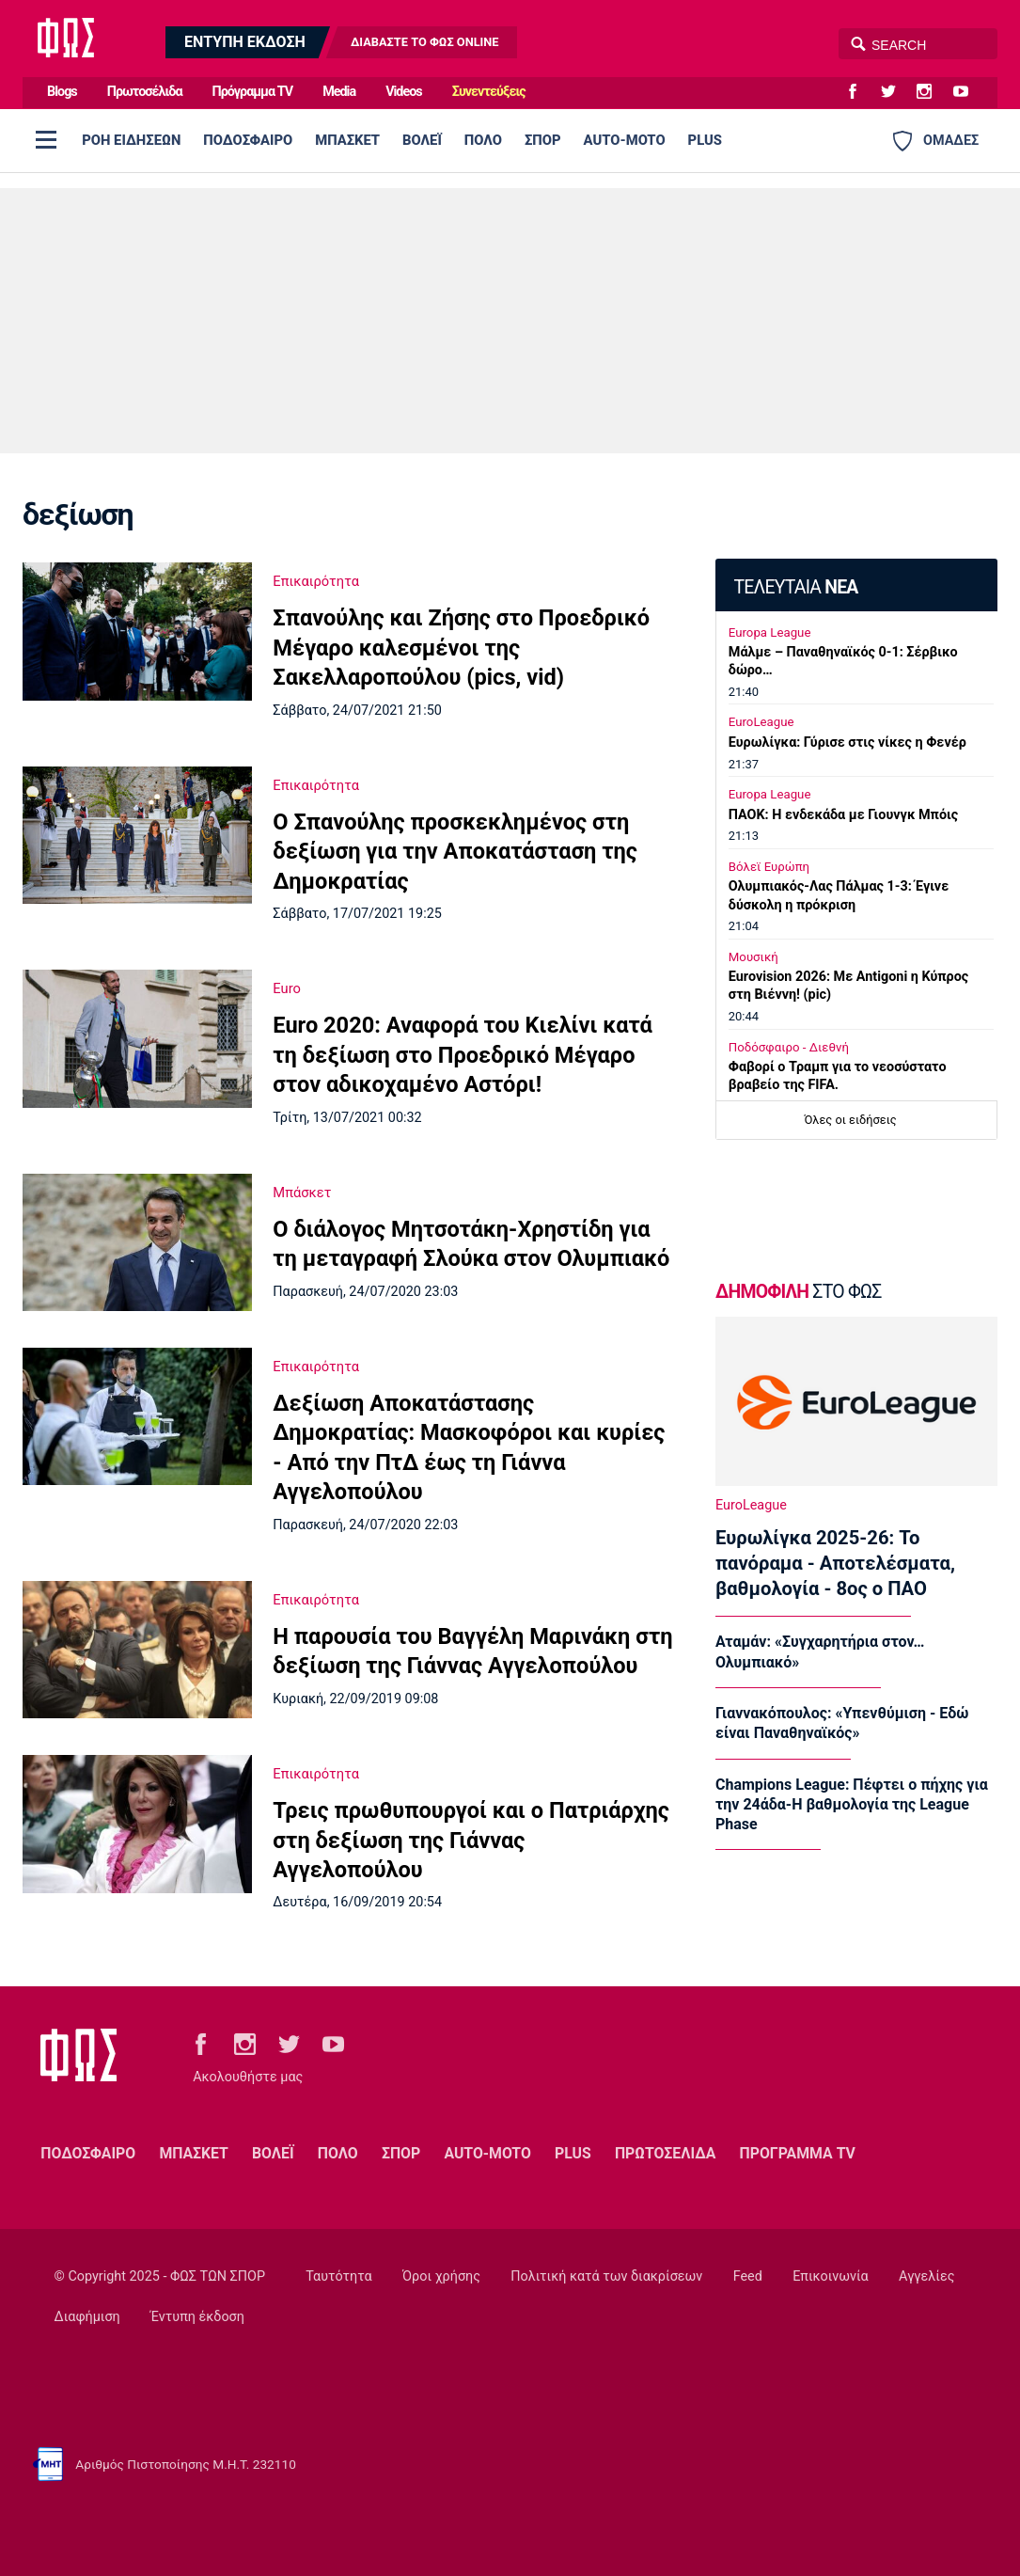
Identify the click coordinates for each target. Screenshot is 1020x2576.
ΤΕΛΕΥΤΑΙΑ (795, 587)
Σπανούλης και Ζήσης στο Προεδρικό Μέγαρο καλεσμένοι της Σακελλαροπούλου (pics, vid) (461, 647)
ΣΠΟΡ (543, 140)
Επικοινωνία (830, 2276)
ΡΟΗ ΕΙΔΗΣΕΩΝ (131, 140)
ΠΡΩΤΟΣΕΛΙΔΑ (665, 2153)
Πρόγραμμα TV (252, 92)
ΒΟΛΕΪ (422, 140)
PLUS (705, 140)
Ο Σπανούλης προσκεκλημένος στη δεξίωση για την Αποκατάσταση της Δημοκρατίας (455, 851)
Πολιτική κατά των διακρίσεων (606, 2276)
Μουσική (753, 957)
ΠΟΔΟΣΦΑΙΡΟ (247, 140)
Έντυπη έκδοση (197, 2317)
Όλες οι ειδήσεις (851, 1120)
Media (338, 92)
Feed (747, 2276)
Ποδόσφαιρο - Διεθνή (789, 1047)
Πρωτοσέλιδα (144, 92)
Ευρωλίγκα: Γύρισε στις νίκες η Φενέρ (847, 743)
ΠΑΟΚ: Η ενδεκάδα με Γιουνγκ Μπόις (843, 815)
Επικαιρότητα (316, 581)
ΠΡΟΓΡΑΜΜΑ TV (797, 2153)
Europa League (770, 632)
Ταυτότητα (338, 2276)
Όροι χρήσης (441, 2276)
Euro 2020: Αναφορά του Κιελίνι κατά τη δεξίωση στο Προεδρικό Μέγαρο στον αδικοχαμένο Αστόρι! (462, 1055)
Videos (403, 92)
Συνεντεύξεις (489, 92)
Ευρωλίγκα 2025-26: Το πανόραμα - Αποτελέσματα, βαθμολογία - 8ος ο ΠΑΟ (835, 1563)
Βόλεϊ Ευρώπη (769, 867)
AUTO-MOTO (625, 140)
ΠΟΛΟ (483, 140)
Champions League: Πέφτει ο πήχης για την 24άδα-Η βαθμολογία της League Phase (851, 1805)
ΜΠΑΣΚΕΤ (347, 140)
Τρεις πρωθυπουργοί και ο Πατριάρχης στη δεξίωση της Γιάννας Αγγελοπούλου (471, 1840)
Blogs (62, 92)
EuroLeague (761, 722)
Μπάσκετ (302, 1192)
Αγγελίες (926, 2276)
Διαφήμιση (87, 2317)
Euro (287, 988)
